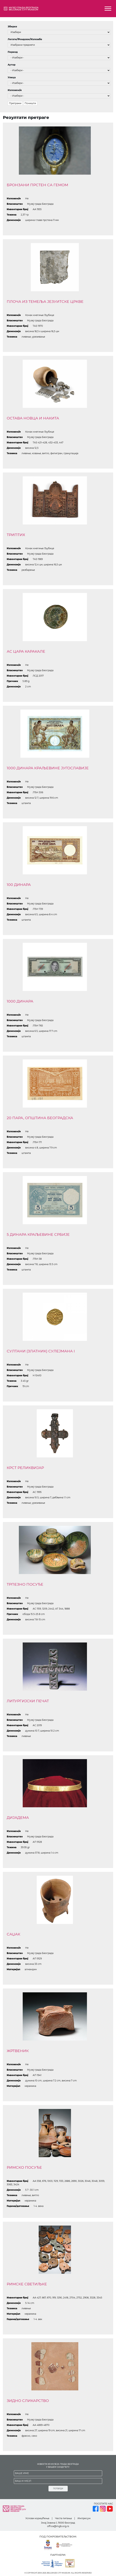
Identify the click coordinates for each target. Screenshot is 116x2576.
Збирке (12, 26)
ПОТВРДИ (58, 2488)
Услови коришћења (37, 2518)
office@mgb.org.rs (58, 2526)
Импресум (84, 2518)
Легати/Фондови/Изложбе (25, 39)
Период (13, 52)
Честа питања (63, 2518)
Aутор (11, 64)
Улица (12, 77)
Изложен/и (15, 90)
